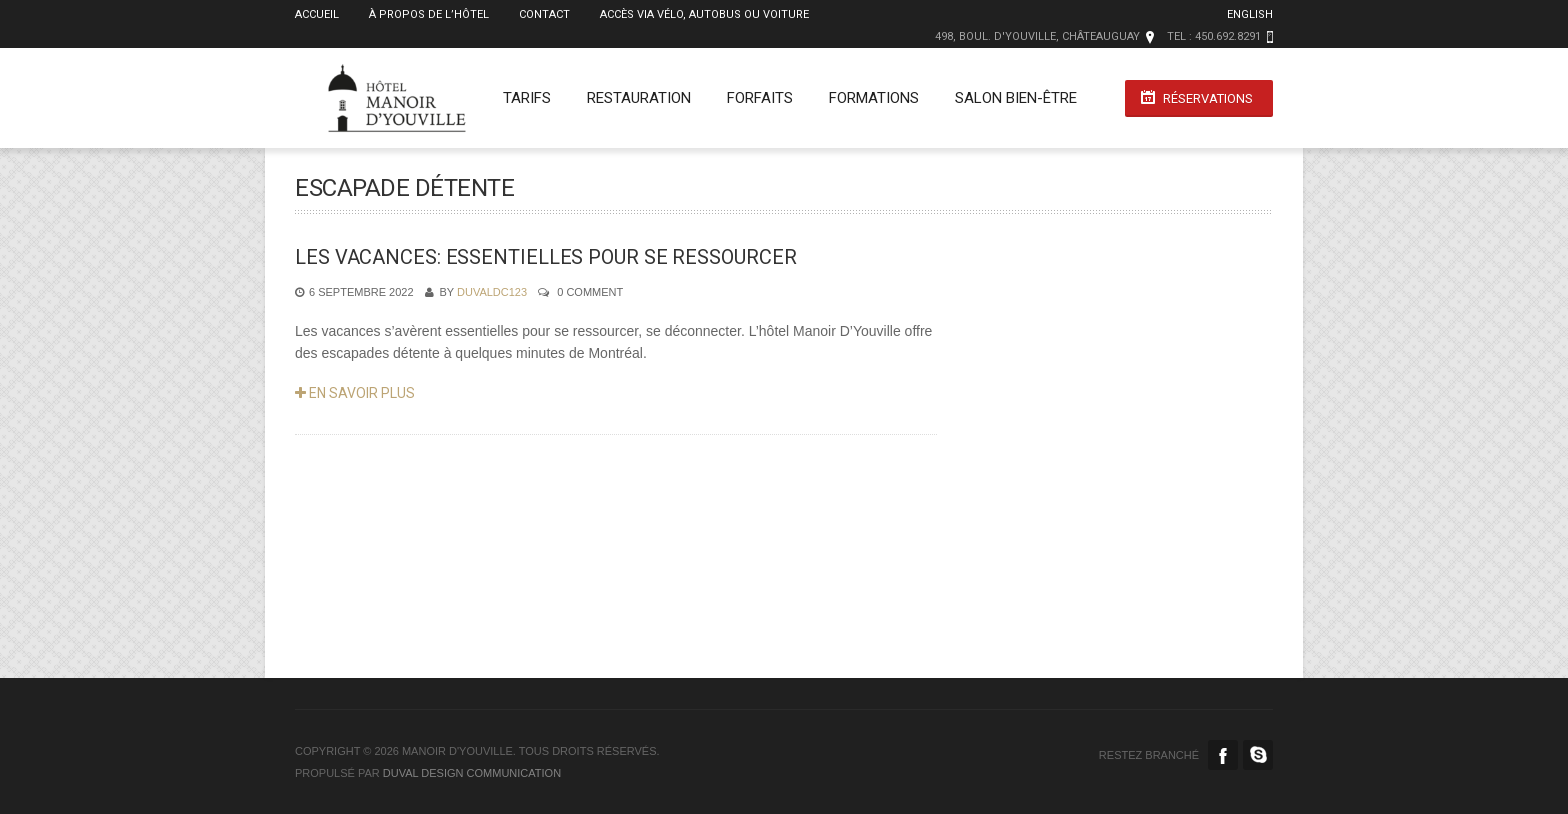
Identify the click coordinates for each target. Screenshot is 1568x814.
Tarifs (527, 98)
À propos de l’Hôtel (429, 14)
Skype (1258, 755)
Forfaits (760, 98)
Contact (544, 14)
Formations (874, 98)
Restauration (639, 98)
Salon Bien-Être (1016, 98)
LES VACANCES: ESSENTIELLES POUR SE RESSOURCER (546, 257)
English (1250, 14)
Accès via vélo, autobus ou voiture (704, 14)
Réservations (1208, 98)
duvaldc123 (492, 292)
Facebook (1223, 755)
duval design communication (472, 773)
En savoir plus (355, 393)
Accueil (317, 14)
